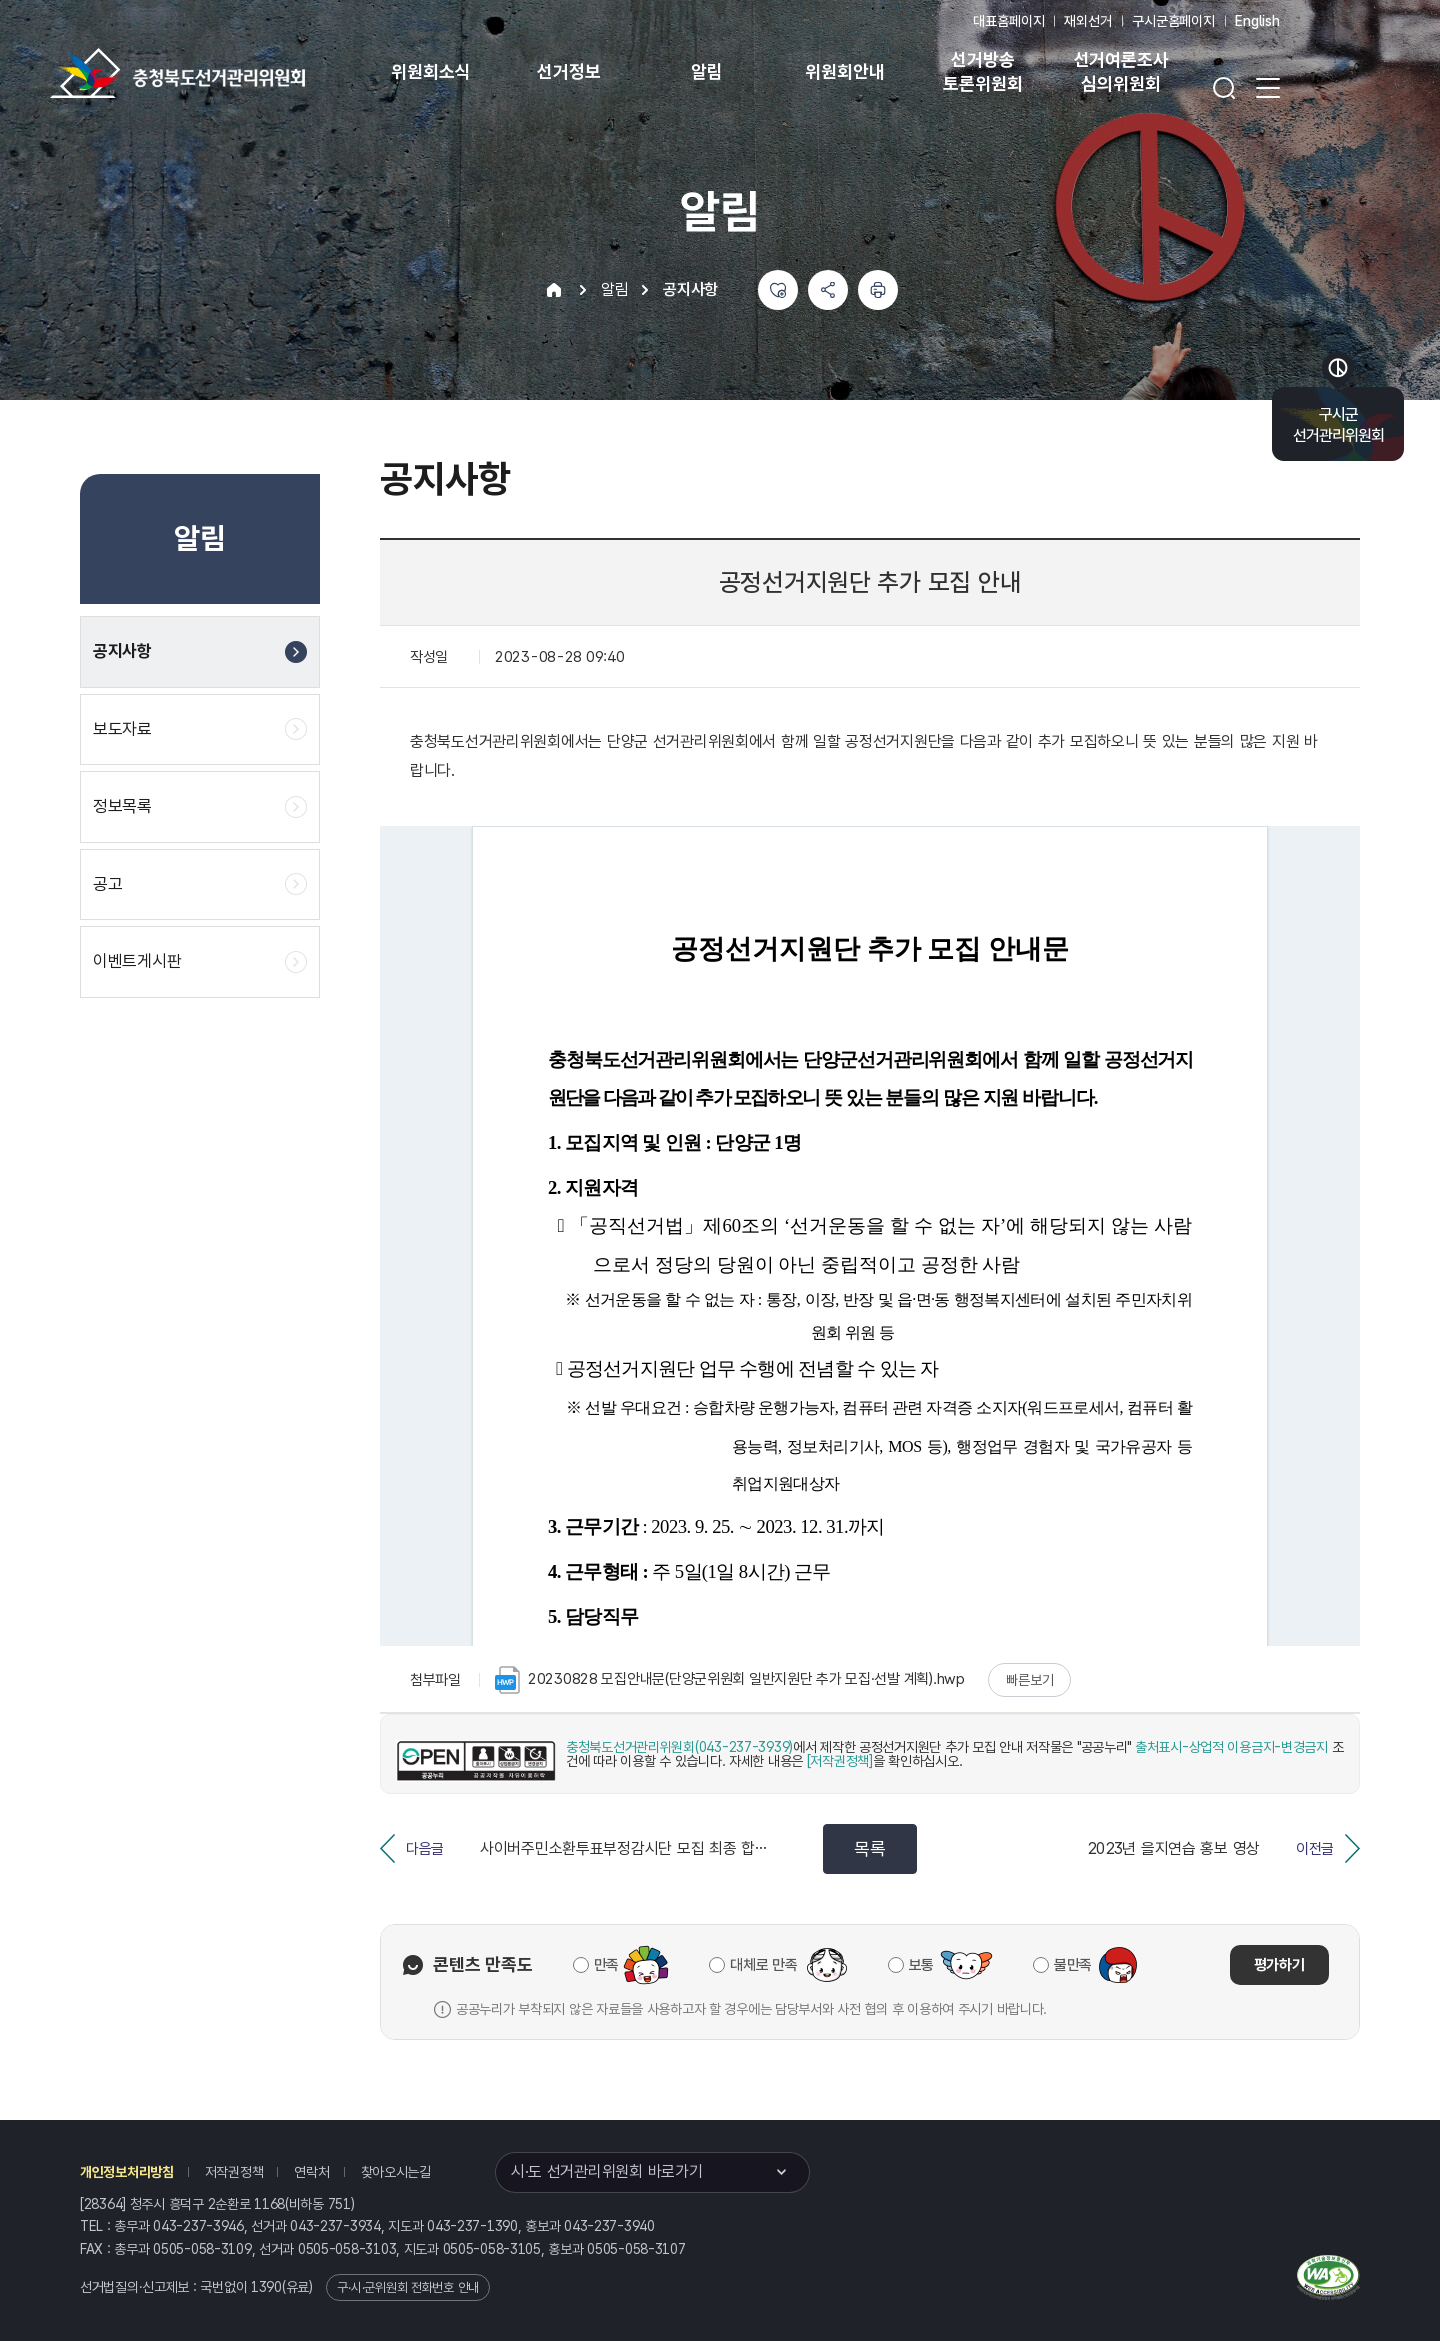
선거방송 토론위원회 (982, 71)
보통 (921, 1965)
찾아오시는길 (396, 2172)
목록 (869, 1848)
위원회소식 (430, 71)
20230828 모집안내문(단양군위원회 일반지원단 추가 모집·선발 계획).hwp (730, 1680)
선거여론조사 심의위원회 (1121, 71)
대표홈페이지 (1008, 21)
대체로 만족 (763, 1965)
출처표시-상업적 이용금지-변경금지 (1231, 1747)
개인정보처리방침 (127, 2172)
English (1257, 21)
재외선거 (1087, 21)
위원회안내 (844, 71)
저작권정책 (234, 2172)
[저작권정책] (840, 1761)
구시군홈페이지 (1173, 21)
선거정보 (568, 71)
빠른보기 (1029, 1680)
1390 (266, 2287)
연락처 (311, 2172)
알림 (707, 71)
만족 (606, 1965)
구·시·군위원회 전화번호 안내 (408, 2287)
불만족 (1073, 1965)
